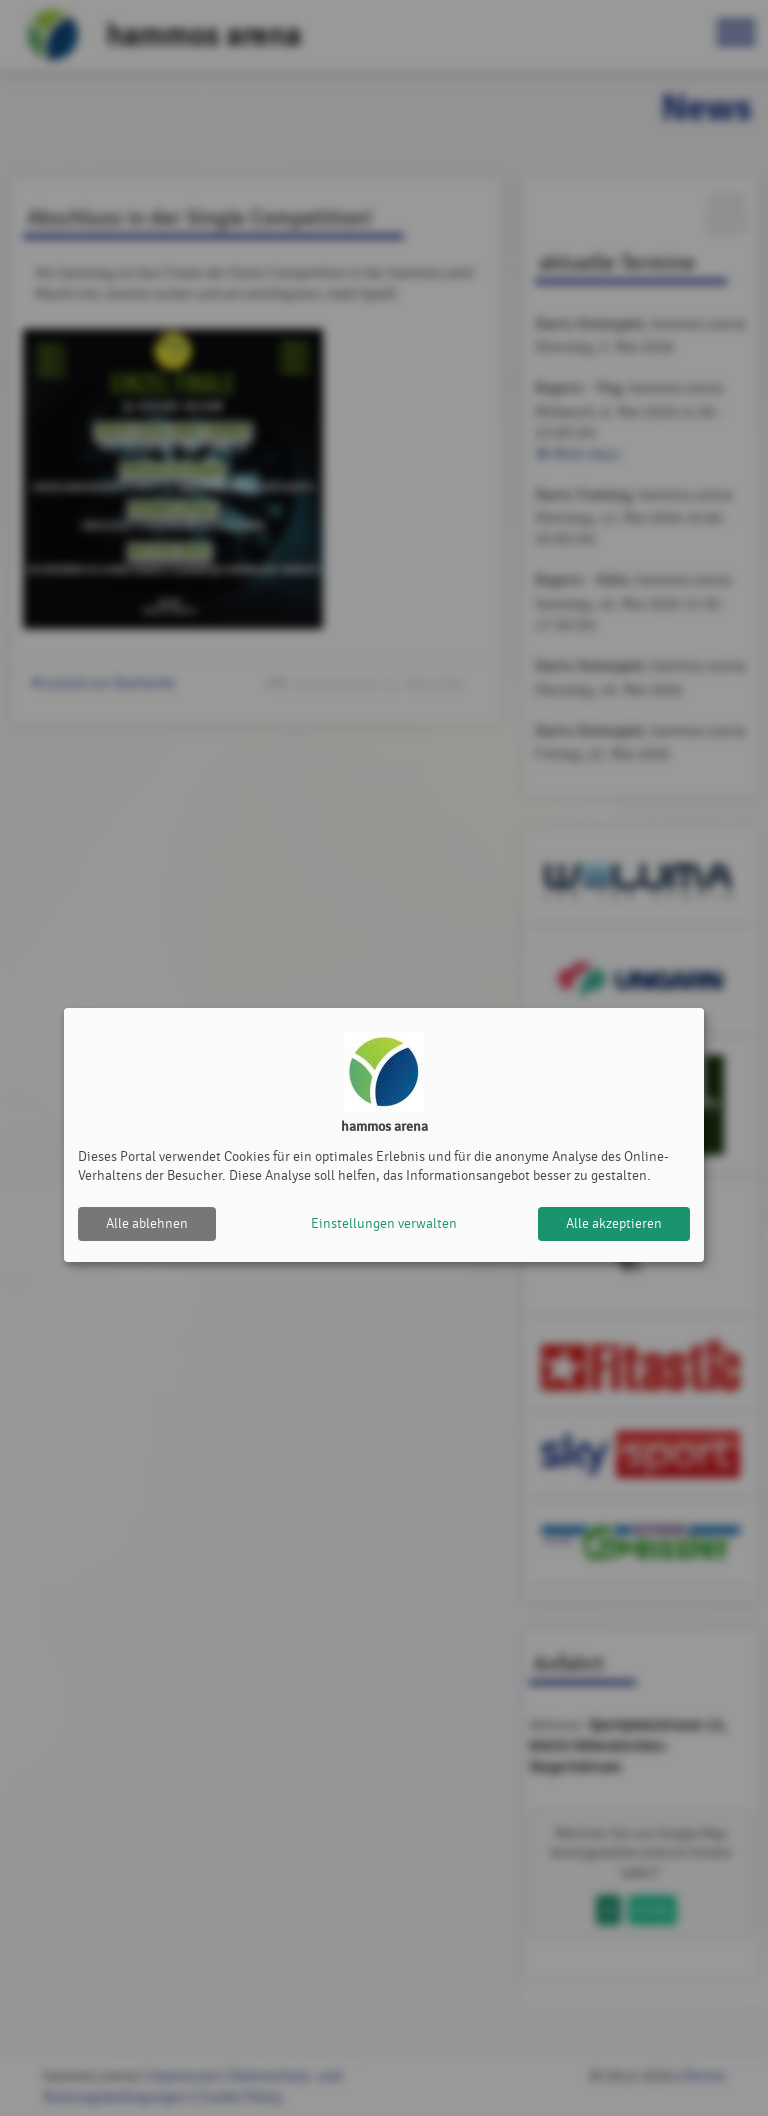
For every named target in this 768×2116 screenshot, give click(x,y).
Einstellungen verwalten (384, 1223)
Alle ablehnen (147, 1223)
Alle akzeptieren (614, 1223)
